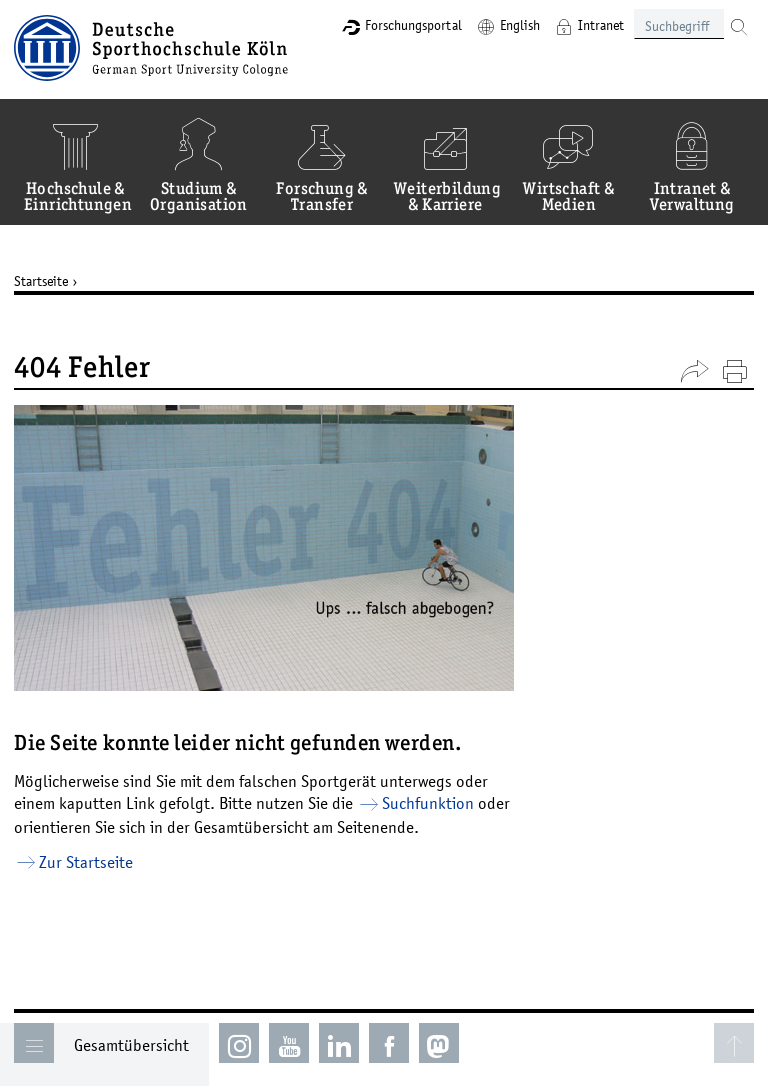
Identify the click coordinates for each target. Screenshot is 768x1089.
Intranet (601, 25)
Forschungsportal (413, 25)
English (520, 25)
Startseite (41, 281)
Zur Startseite (86, 862)
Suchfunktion (428, 803)
